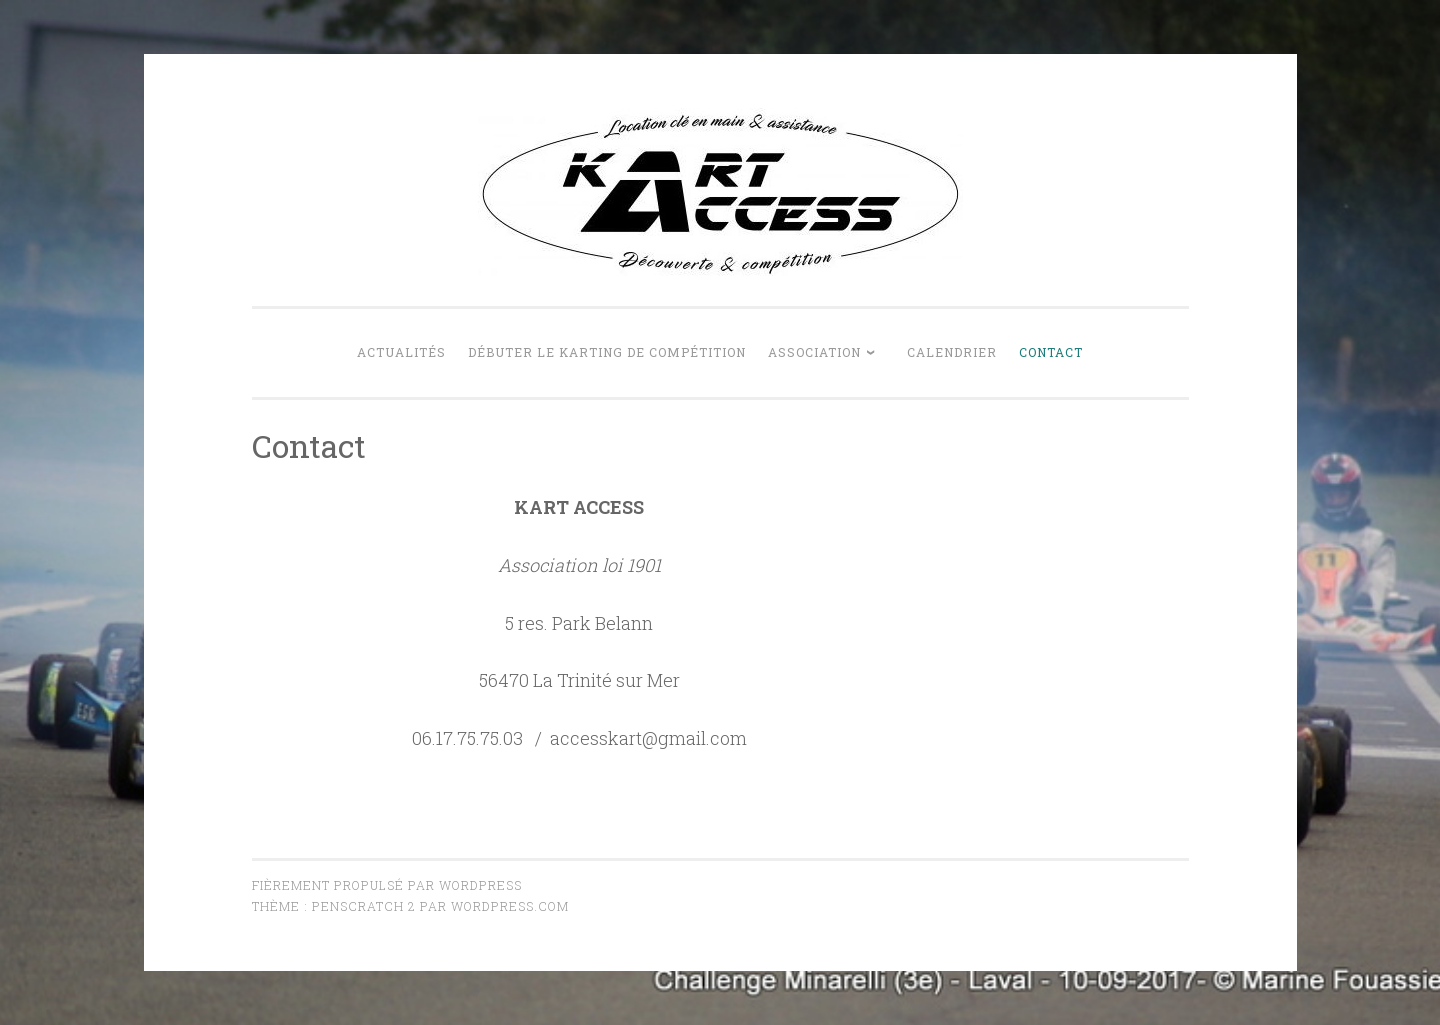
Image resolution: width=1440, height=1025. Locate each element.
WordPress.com (510, 906)
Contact (1051, 352)
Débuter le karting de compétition (607, 352)
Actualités (401, 352)
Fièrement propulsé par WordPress (387, 885)
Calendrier (952, 352)
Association (814, 352)
